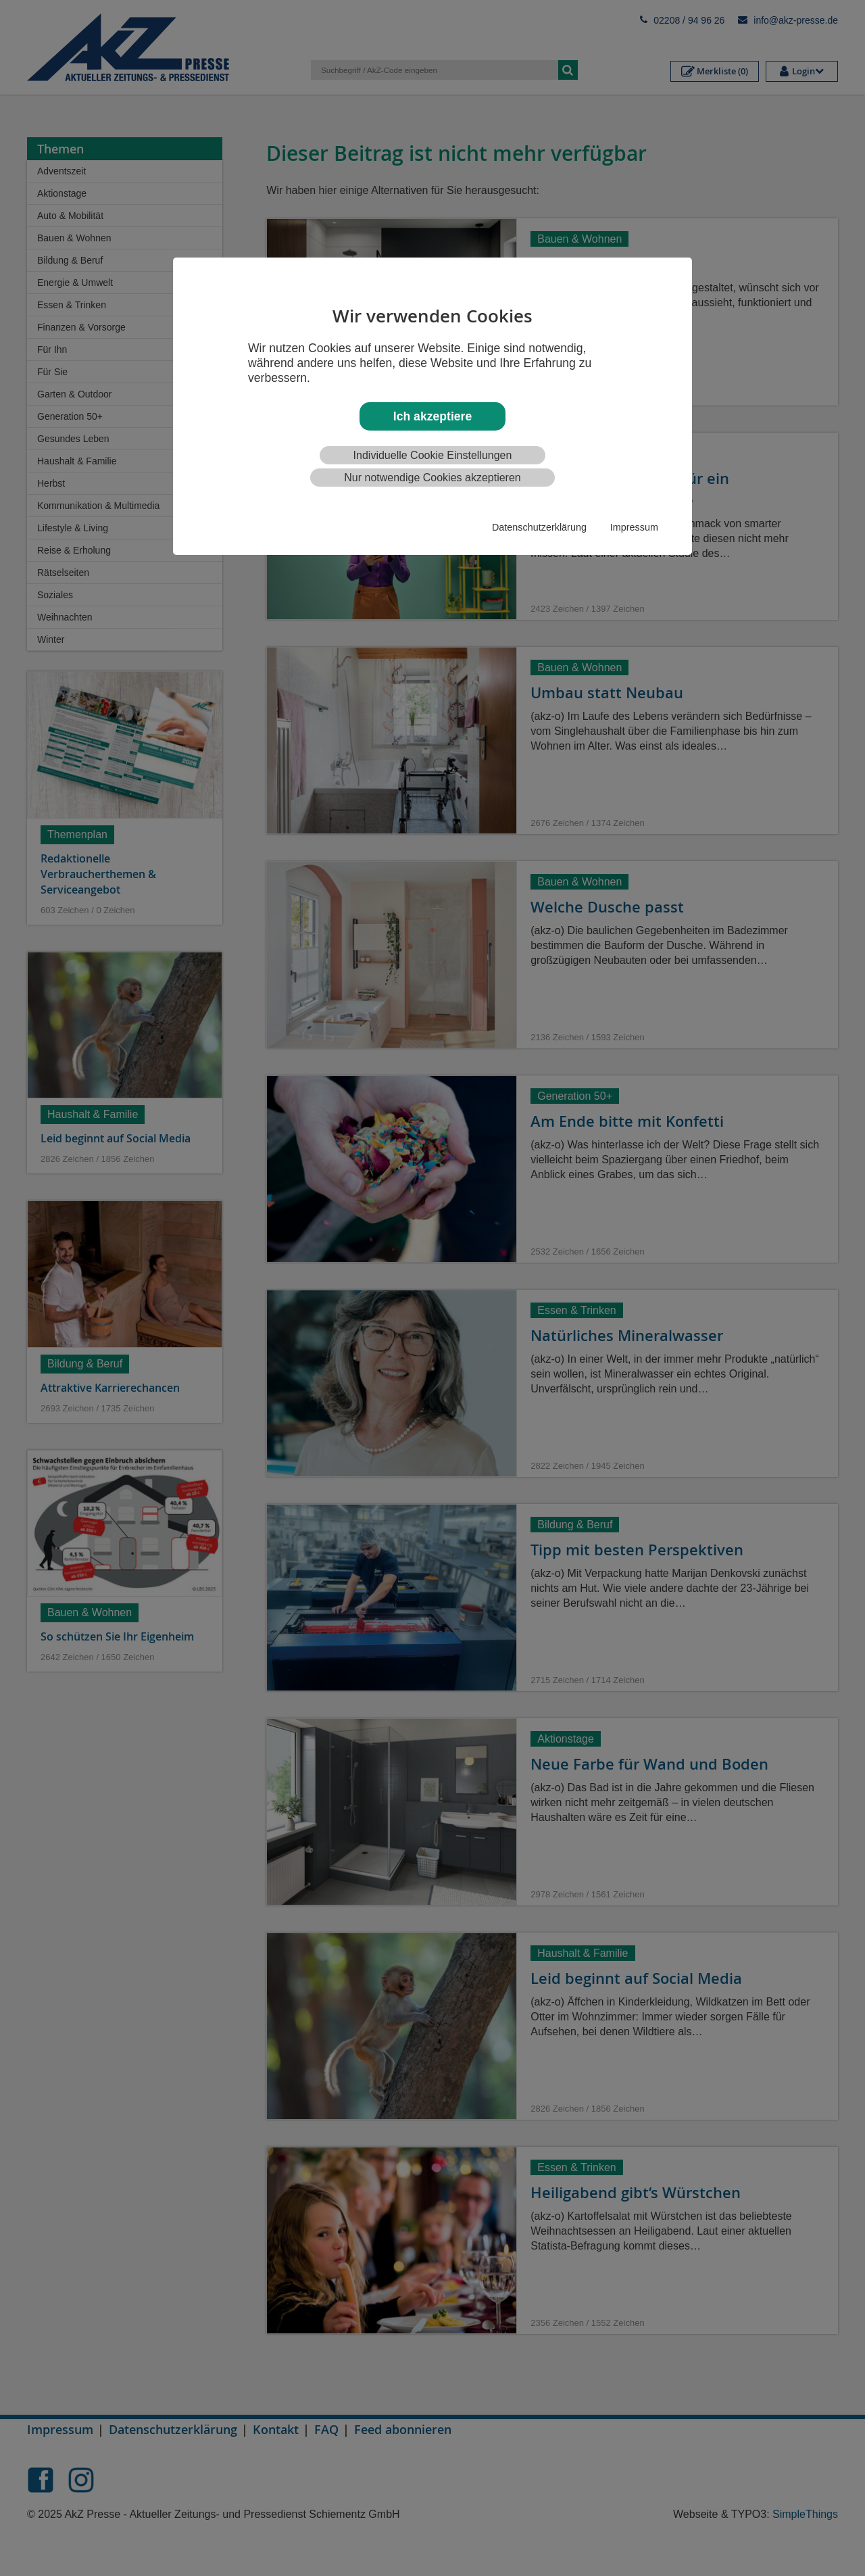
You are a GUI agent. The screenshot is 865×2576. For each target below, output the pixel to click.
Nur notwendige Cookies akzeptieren (432, 477)
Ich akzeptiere (432, 416)
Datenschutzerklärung (539, 527)
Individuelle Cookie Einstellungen (432, 455)
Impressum (634, 527)
